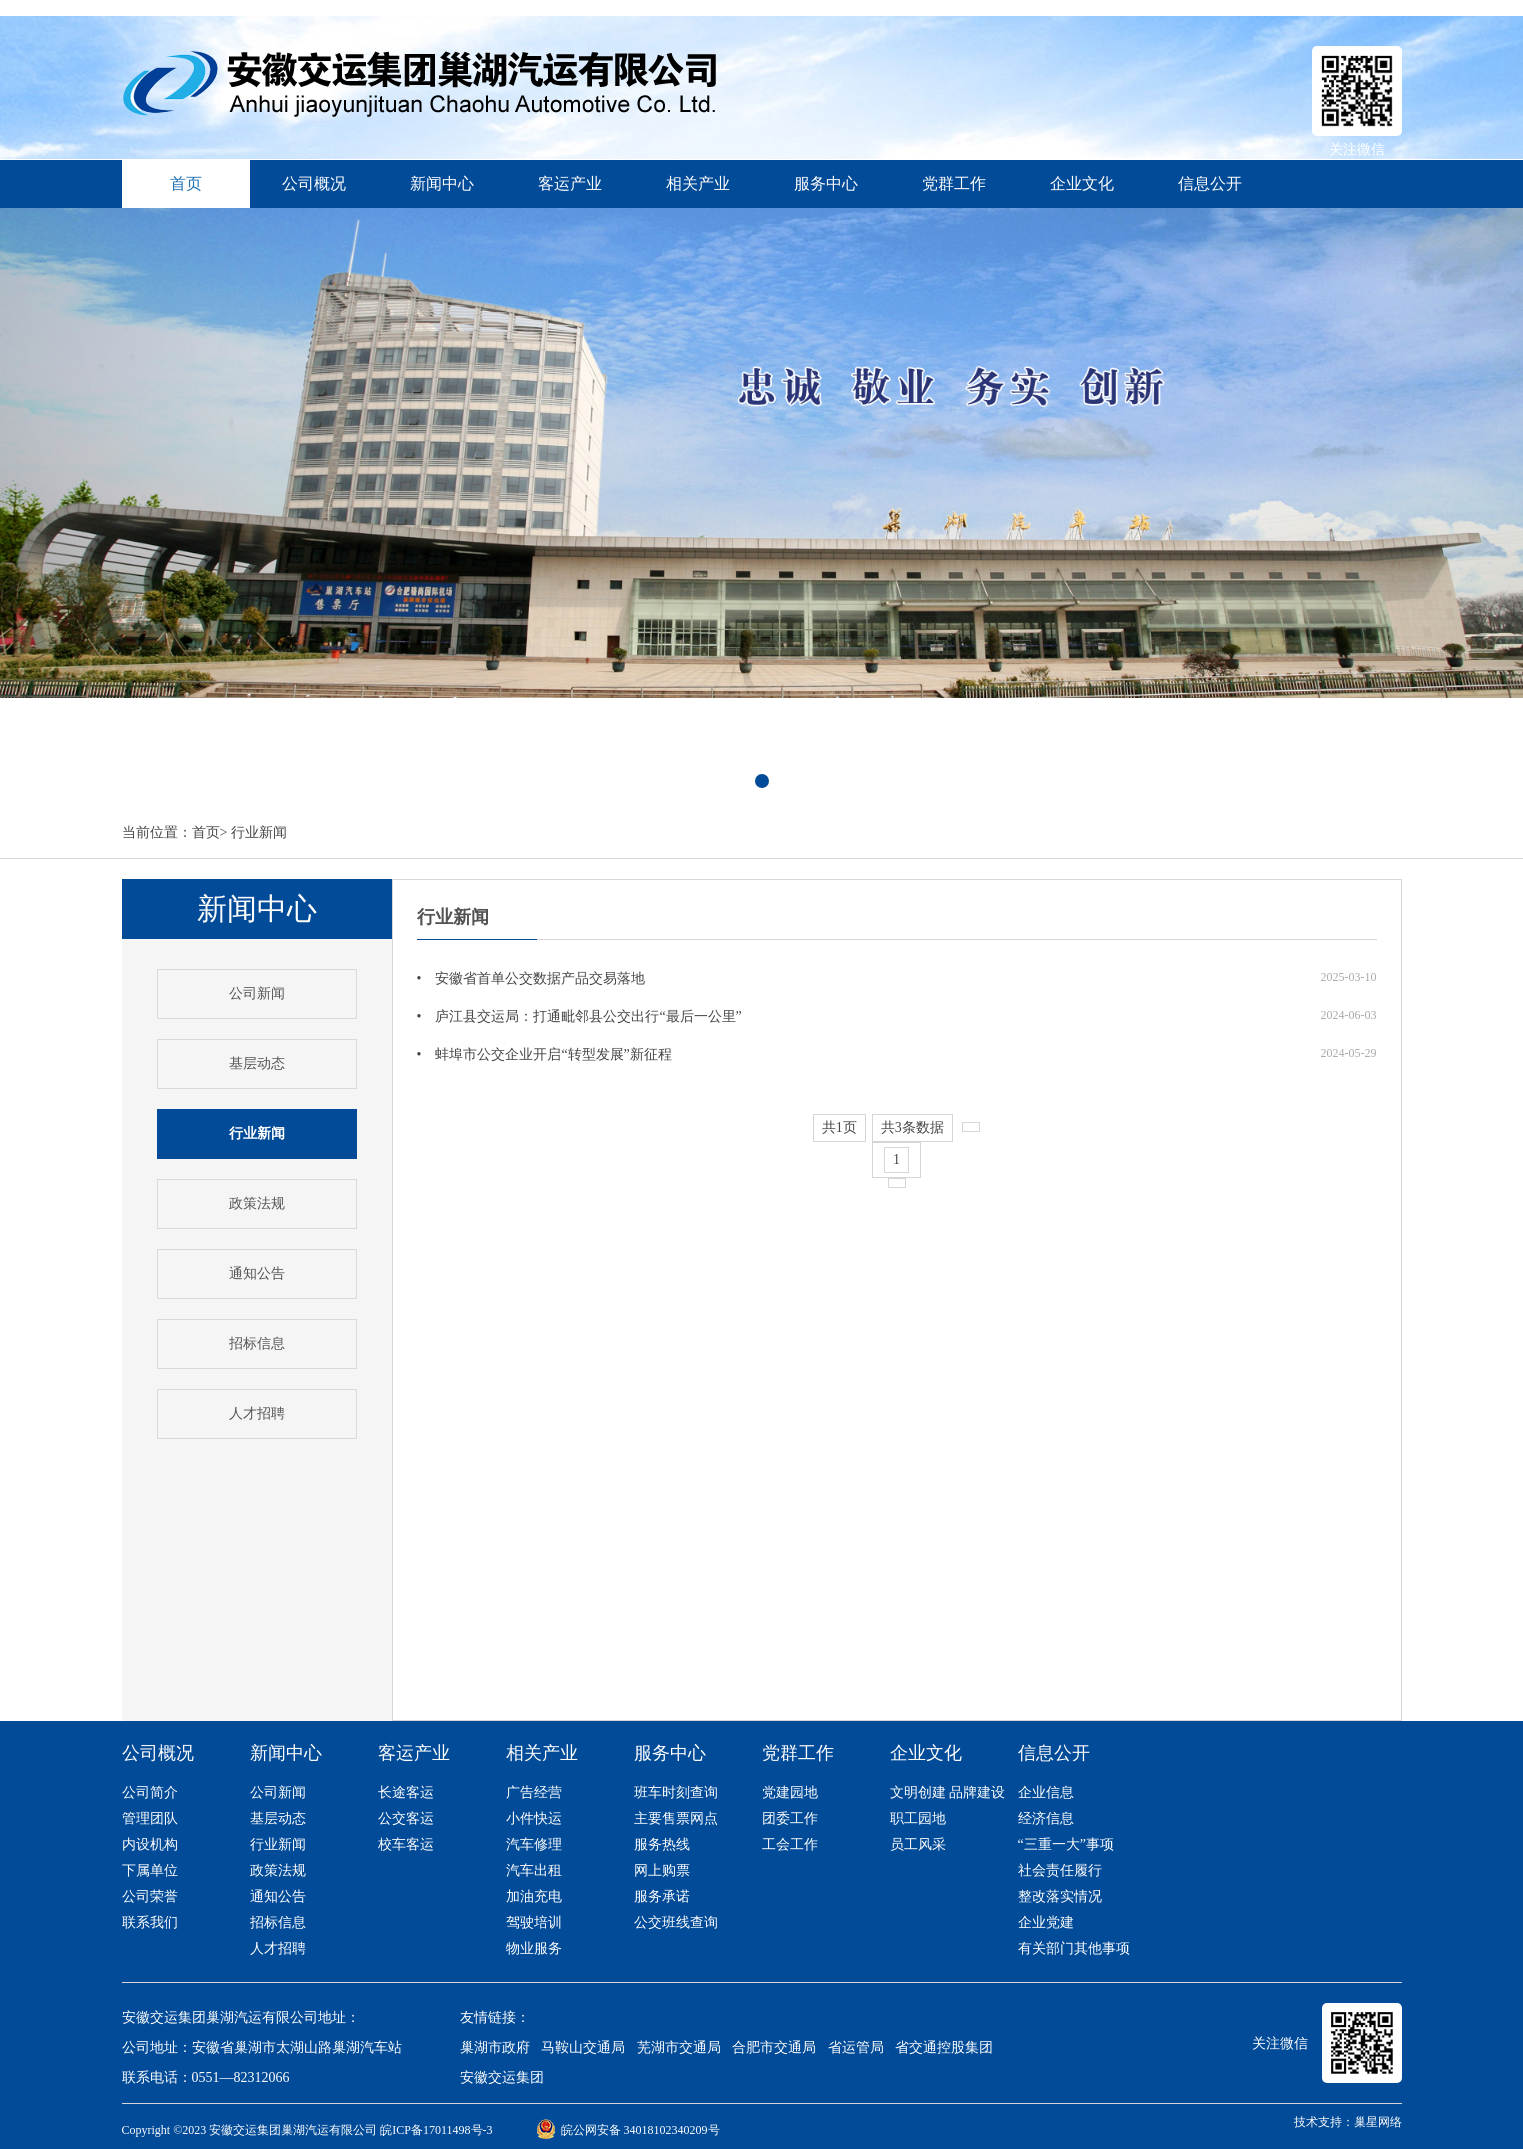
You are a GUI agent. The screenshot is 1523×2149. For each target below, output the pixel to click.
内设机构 (150, 1844)
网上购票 (662, 1870)
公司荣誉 (150, 1896)
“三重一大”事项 (1066, 1844)
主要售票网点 (676, 1818)
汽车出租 (534, 1870)
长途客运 (406, 1792)
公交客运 (406, 1818)
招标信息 (257, 1343)
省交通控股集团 (944, 2047)
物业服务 (534, 1948)
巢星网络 (1378, 2122)
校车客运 (406, 1844)
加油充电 (534, 1896)
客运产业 (570, 183)
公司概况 (314, 183)
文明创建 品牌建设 (948, 1792)
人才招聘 (257, 1413)
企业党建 (1046, 1922)
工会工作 (790, 1844)
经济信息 (1046, 1818)
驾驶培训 (534, 1922)
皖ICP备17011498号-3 (436, 2130)
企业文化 (1082, 183)
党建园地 (790, 1792)
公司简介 (150, 1792)
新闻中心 (442, 183)
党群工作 (954, 183)
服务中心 (826, 183)
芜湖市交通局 (679, 2047)
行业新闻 (259, 832)
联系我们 (150, 1922)
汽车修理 (534, 1844)
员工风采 (918, 1844)
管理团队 (150, 1818)
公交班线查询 (676, 1922)
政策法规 (257, 1203)
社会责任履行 (1060, 1870)
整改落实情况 (1060, 1896)
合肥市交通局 (774, 2047)
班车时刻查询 (676, 1792)
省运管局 (856, 2047)
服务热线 (662, 1844)
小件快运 (534, 1818)
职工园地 (918, 1818)
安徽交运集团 (502, 2077)
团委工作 (790, 1818)
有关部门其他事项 (1074, 1948)
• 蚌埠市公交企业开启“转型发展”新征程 (544, 1054)
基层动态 (257, 1063)
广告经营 (534, 1792)
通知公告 (257, 1273)
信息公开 (1210, 183)
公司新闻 (257, 993)
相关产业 (698, 183)
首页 (206, 832)
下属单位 (150, 1870)
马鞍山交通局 (583, 2047)
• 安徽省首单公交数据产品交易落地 (531, 978)
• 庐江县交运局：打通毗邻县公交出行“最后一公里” (579, 1016)
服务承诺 (662, 1896)
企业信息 (1046, 1792)
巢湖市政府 (495, 2047)
